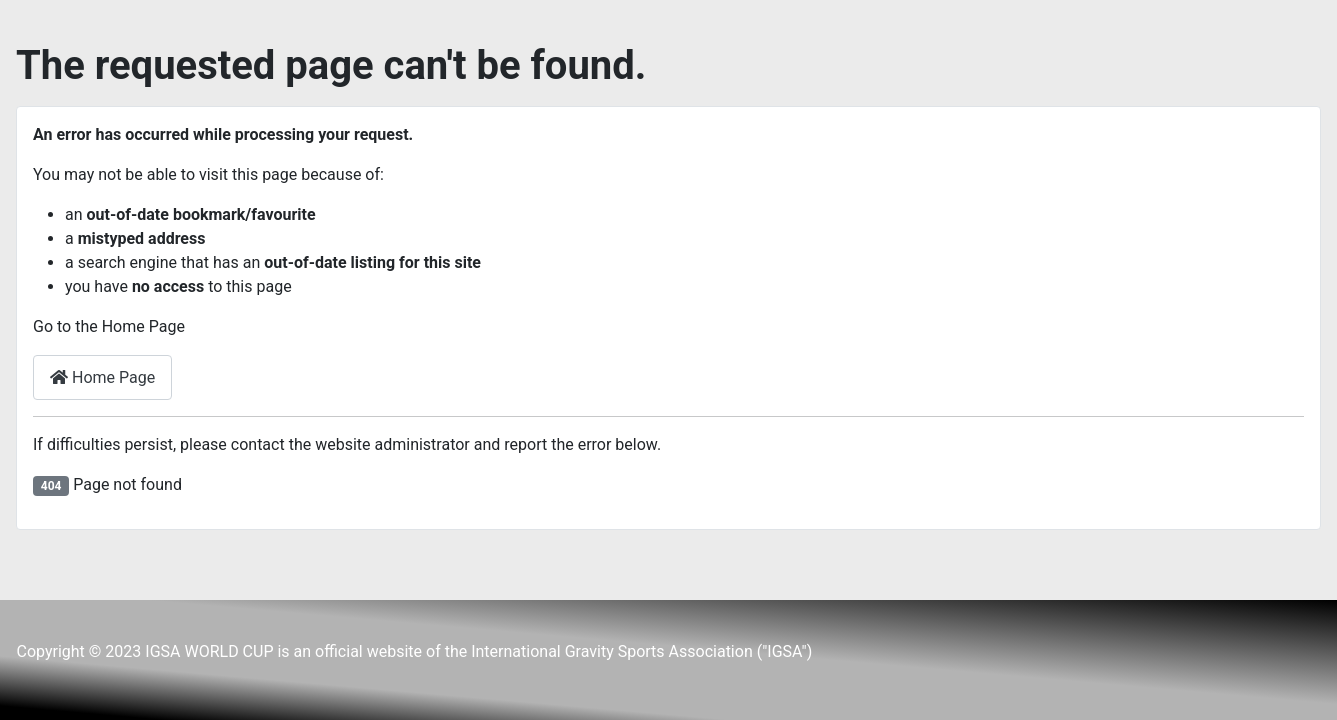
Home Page (102, 377)
